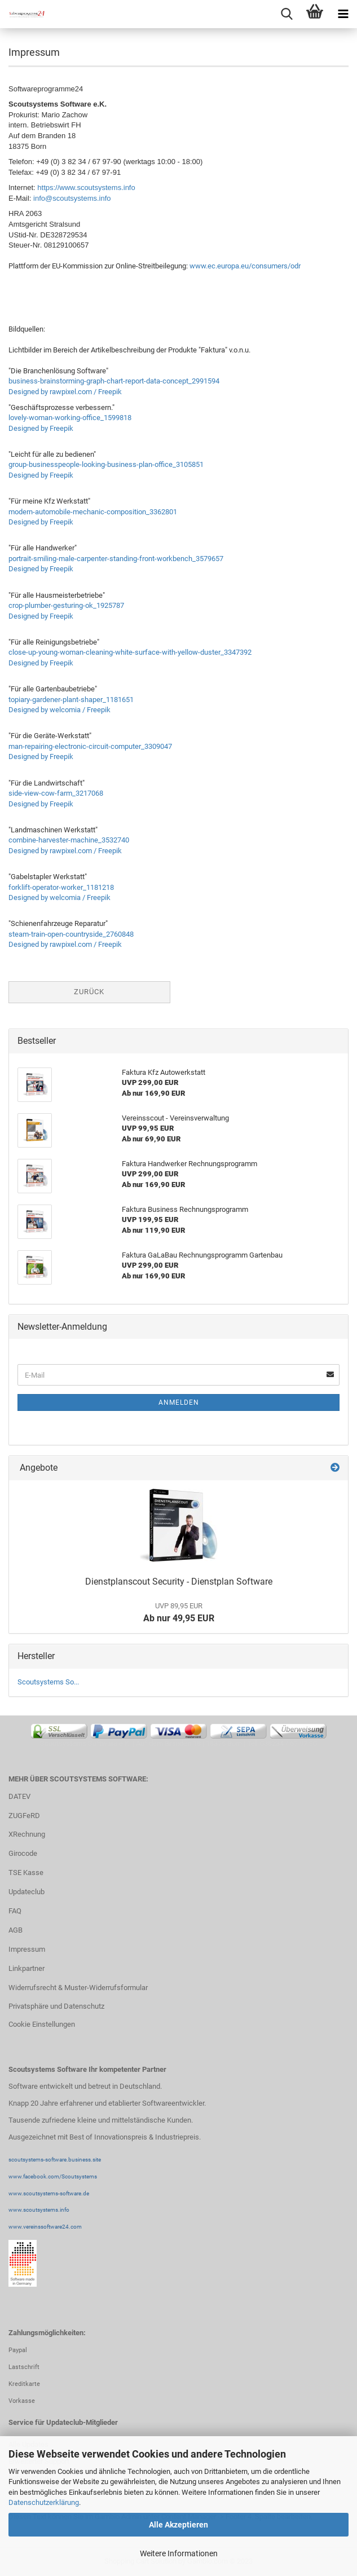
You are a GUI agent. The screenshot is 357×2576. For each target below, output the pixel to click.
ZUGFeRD (24, 1815)
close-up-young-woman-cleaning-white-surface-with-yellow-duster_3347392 (130, 652)
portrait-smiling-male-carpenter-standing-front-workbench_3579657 (115, 558)
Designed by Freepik (40, 428)
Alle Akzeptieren (178, 2524)
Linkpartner (26, 1968)
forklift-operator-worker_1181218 (61, 887)
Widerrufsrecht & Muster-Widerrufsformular (78, 1987)
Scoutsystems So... (48, 1682)
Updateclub (26, 1891)
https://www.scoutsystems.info (86, 187)
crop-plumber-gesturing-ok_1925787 (66, 605)
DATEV (19, 1796)
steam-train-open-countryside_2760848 (71, 934)
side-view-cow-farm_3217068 (55, 793)
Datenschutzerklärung (43, 2502)
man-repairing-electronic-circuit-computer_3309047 (90, 746)
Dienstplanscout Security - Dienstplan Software (178, 1581)
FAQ (14, 1911)
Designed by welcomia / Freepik (59, 709)
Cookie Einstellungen (41, 2024)
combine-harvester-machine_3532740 (68, 840)
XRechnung (26, 1834)
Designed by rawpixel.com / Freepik (65, 391)
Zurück (89, 991)
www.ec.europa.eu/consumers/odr (245, 266)
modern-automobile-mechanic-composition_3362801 (92, 512)
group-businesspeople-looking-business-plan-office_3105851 (106, 464)
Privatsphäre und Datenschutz (56, 2006)
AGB (15, 1930)
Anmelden (178, 1402)
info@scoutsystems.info (72, 198)
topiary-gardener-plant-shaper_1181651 (71, 699)
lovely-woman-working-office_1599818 (69, 417)
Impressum (26, 1949)
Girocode (22, 1853)
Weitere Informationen (179, 2553)
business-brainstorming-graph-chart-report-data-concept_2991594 (113, 381)
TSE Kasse (25, 1872)
